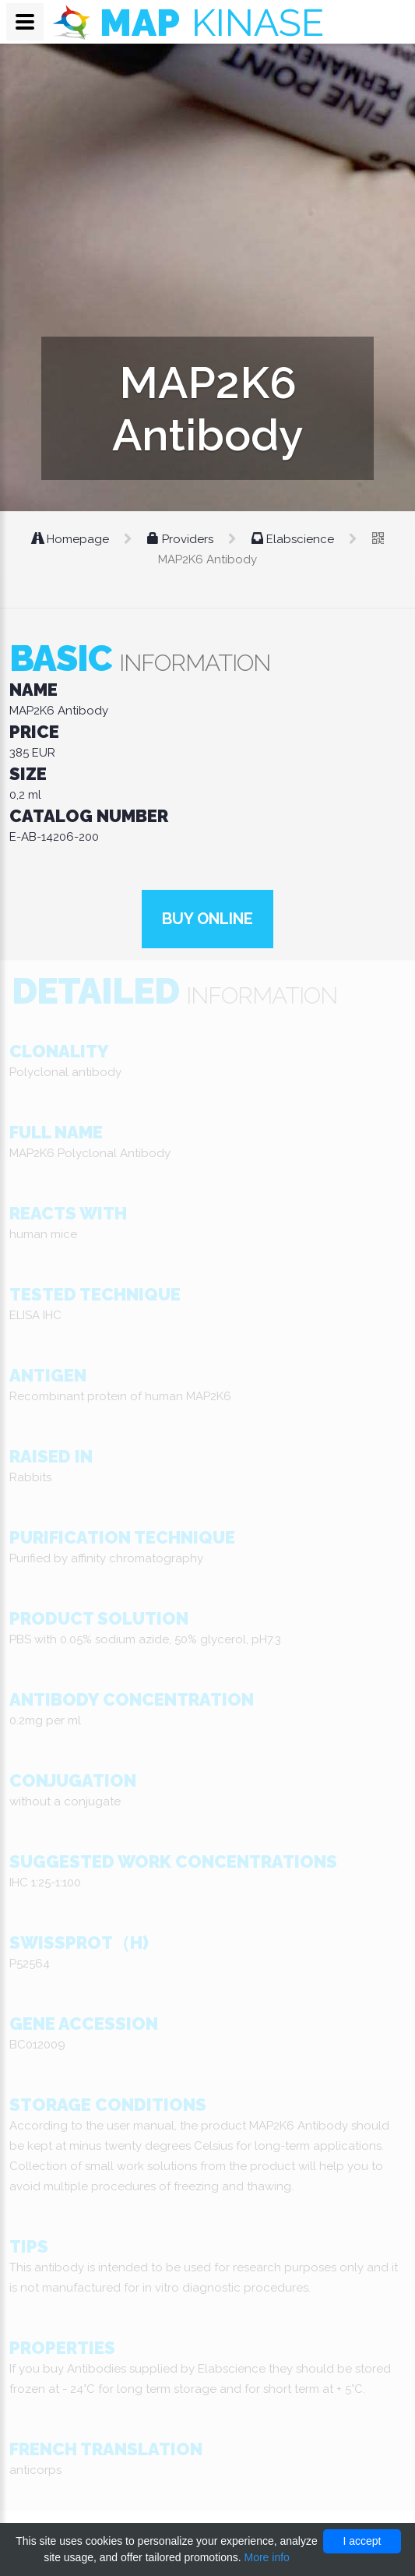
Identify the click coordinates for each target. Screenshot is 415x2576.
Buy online (207, 918)
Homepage (72, 539)
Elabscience (294, 539)
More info (266, 2557)
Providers (181, 539)
